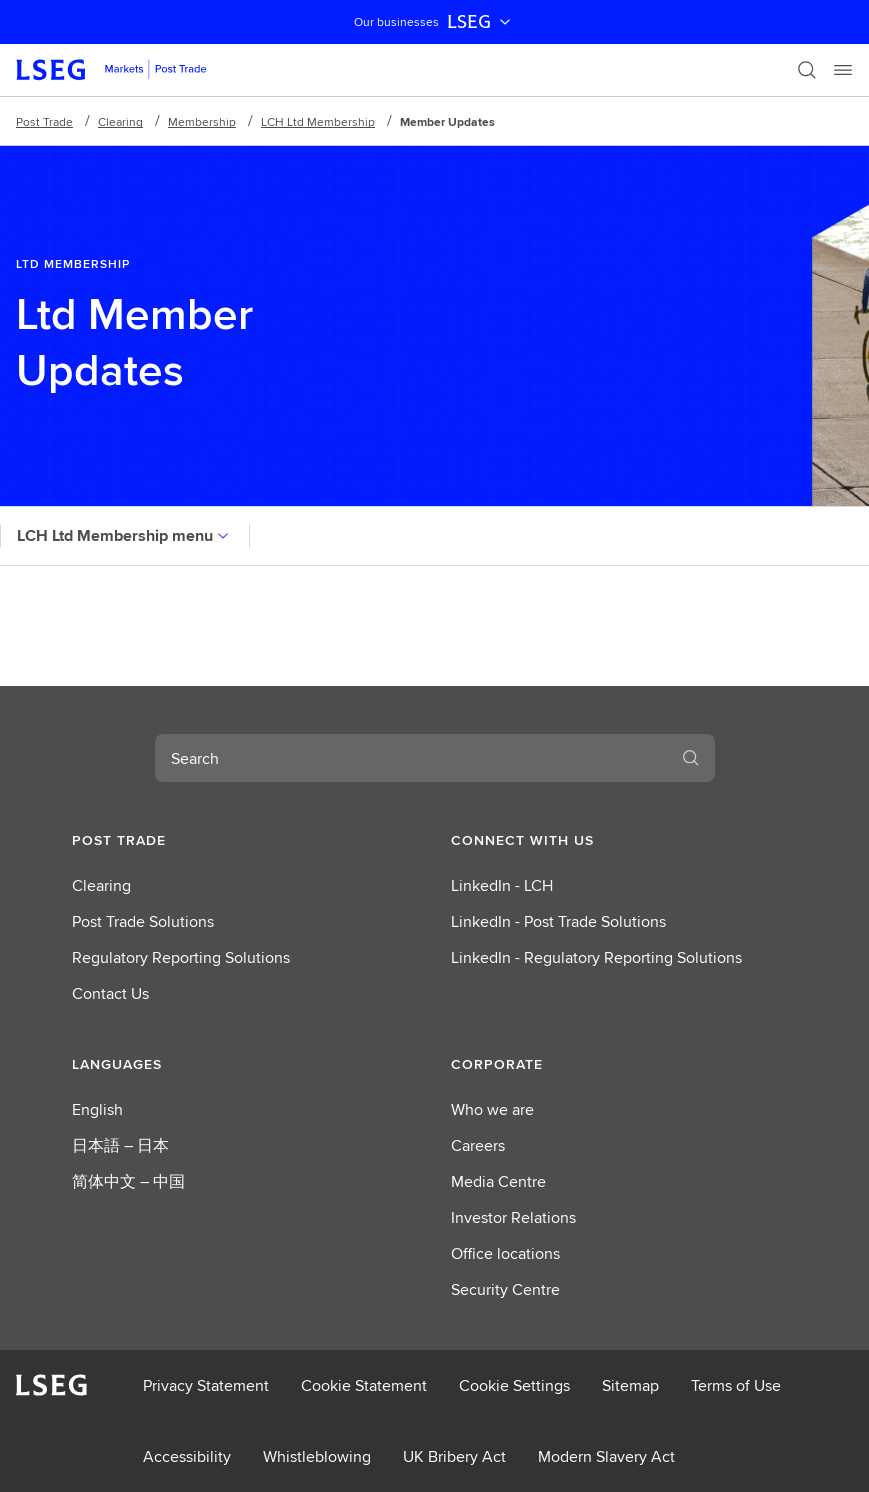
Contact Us (110, 993)
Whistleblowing (317, 1456)
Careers (478, 1145)
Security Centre (505, 1289)
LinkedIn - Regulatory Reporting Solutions (596, 957)
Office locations (505, 1253)
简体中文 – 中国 (128, 1181)
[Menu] (843, 70)
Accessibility (187, 1456)
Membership (202, 121)
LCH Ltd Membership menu (125, 535)
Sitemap (630, 1385)
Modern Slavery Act (606, 1456)
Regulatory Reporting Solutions (181, 957)
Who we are (492, 1109)
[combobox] (411, 758)
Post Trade (44, 121)
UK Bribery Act (454, 1456)
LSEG (481, 22)
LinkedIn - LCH (502, 885)
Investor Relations (513, 1217)
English (97, 1109)
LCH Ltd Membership (318, 121)
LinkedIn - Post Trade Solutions (558, 921)
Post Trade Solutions (143, 921)
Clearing (120, 121)
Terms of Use (736, 1385)
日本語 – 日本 (120, 1145)
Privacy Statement (206, 1385)
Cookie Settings (514, 1385)
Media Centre (498, 1181)
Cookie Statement (364, 1385)
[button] (245, 840)
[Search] (807, 70)
